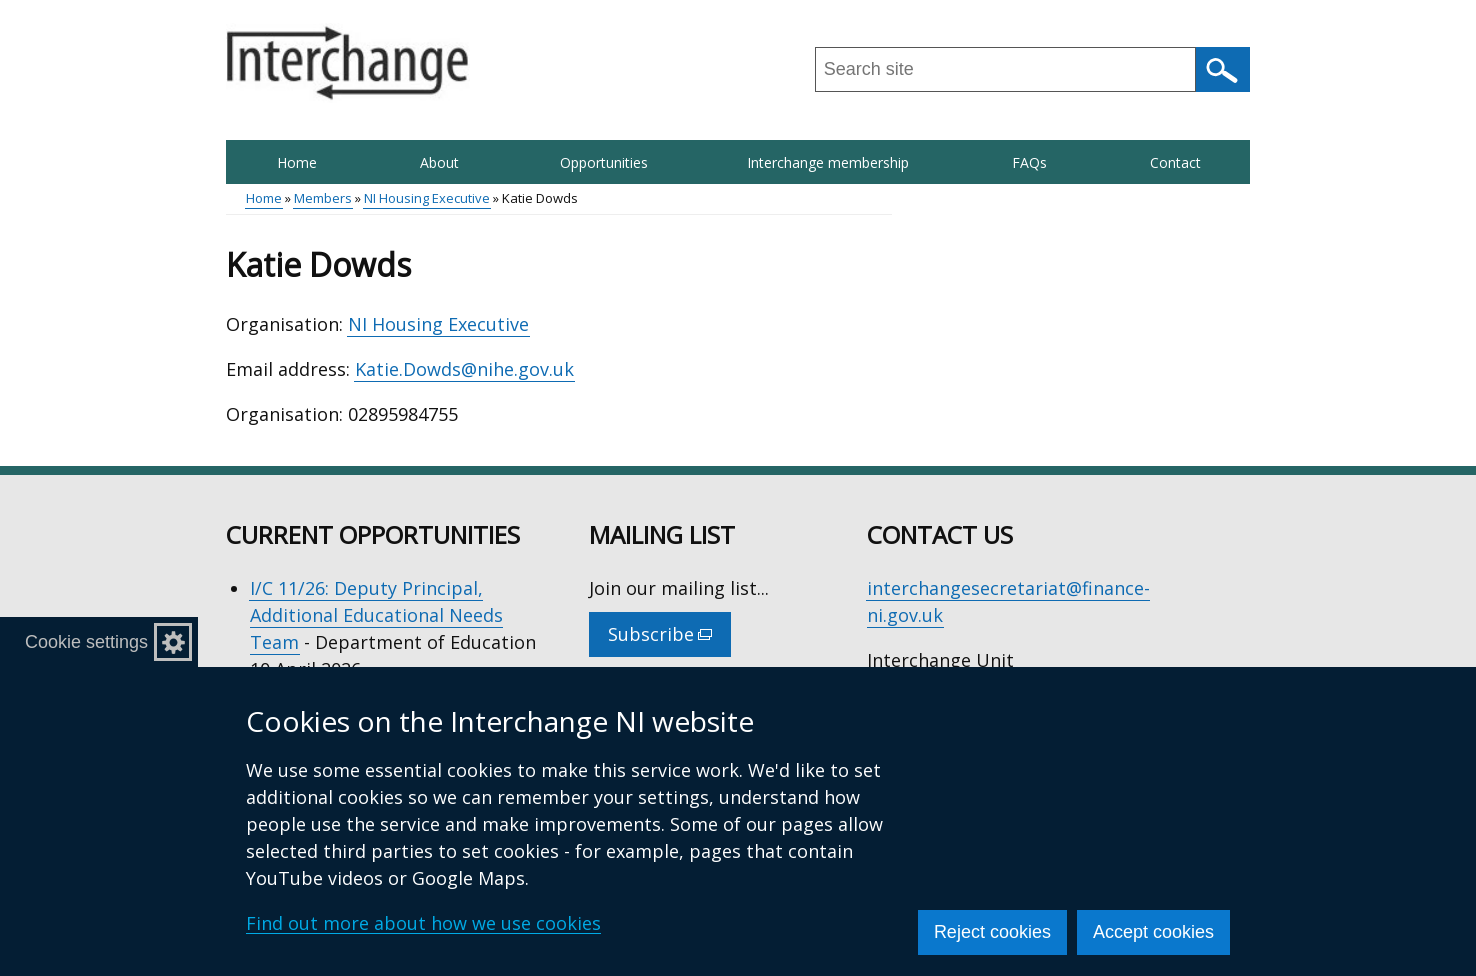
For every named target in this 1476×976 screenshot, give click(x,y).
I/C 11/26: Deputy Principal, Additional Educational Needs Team (376, 615)
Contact (1175, 162)
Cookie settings (86, 642)
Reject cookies (992, 932)
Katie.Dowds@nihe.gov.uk (464, 369)
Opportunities (604, 162)
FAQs (1029, 162)
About (439, 162)
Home (297, 162)
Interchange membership (828, 162)
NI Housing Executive (427, 198)
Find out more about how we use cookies (423, 923)
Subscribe (669, 639)
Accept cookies (1153, 932)
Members (323, 198)
